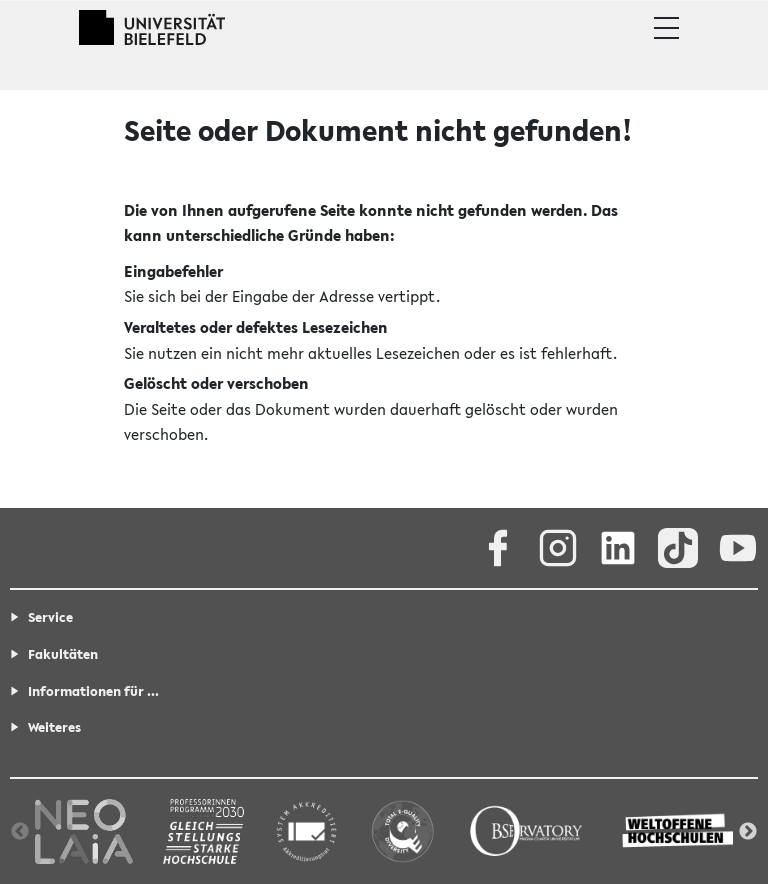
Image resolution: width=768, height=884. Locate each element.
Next (748, 832)
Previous (20, 832)
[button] (666, 28)
